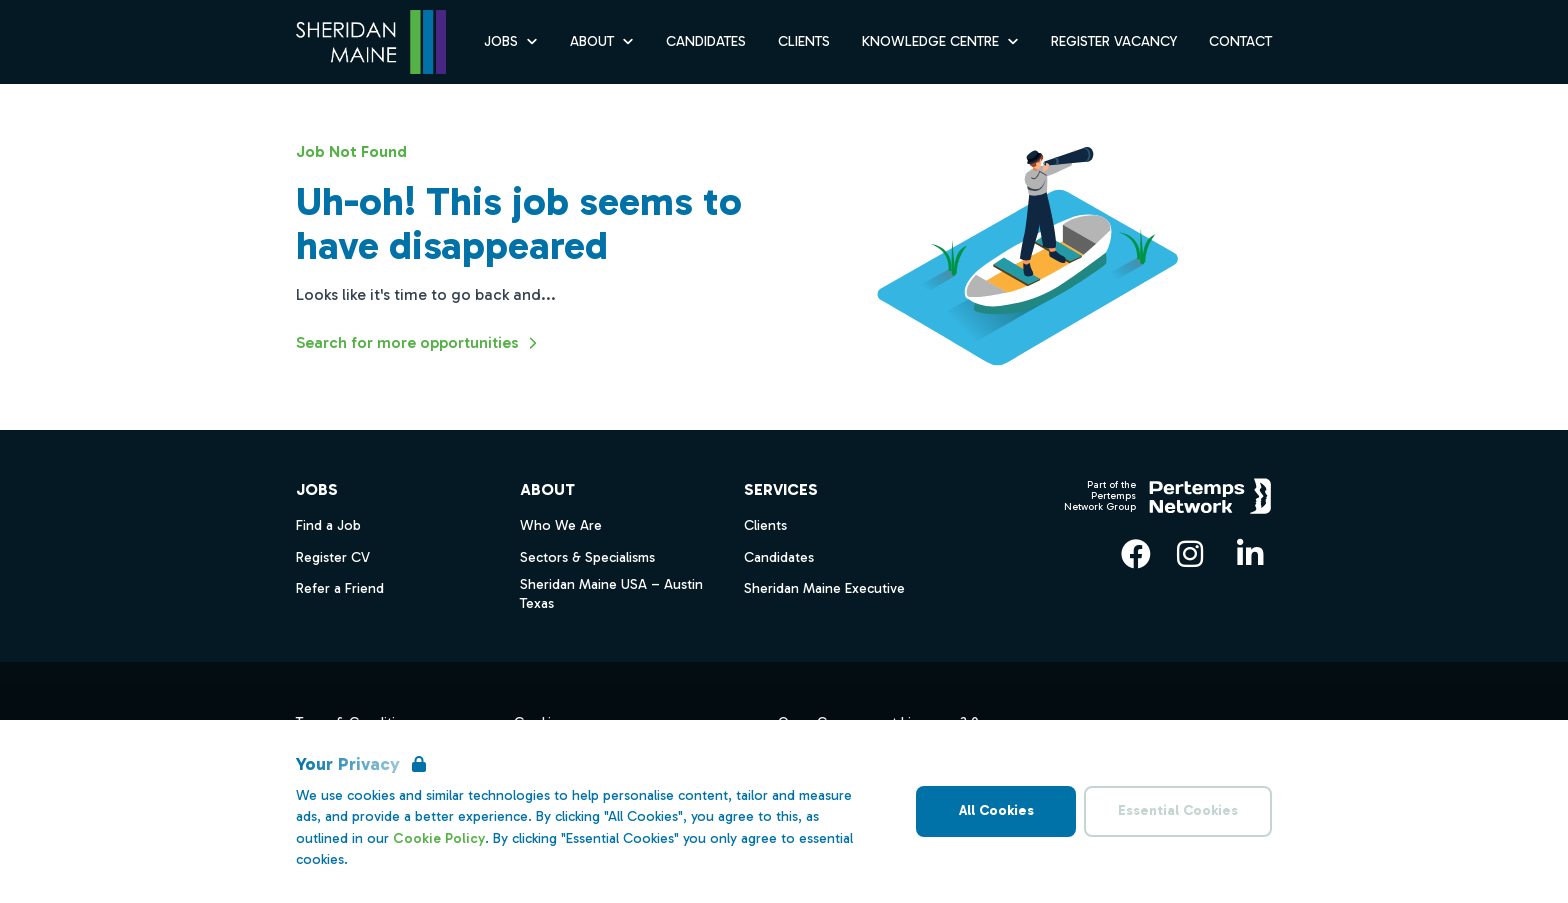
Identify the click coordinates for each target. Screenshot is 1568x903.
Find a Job (328, 525)
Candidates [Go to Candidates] (706, 41)
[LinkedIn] (1250, 554)
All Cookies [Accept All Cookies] (996, 810)
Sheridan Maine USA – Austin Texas (611, 594)
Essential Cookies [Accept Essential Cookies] (1178, 810)
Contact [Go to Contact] (1240, 41)
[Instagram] (1190, 554)
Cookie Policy (439, 838)
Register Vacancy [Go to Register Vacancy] (1114, 41)
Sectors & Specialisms (587, 557)
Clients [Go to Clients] (804, 41)
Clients (765, 525)
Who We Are (561, 525)
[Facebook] (1136, 554)
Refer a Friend (340, 588)
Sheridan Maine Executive (824, 588)
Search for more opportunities (419, 343)
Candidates (779, 557)
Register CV (333, 557)
